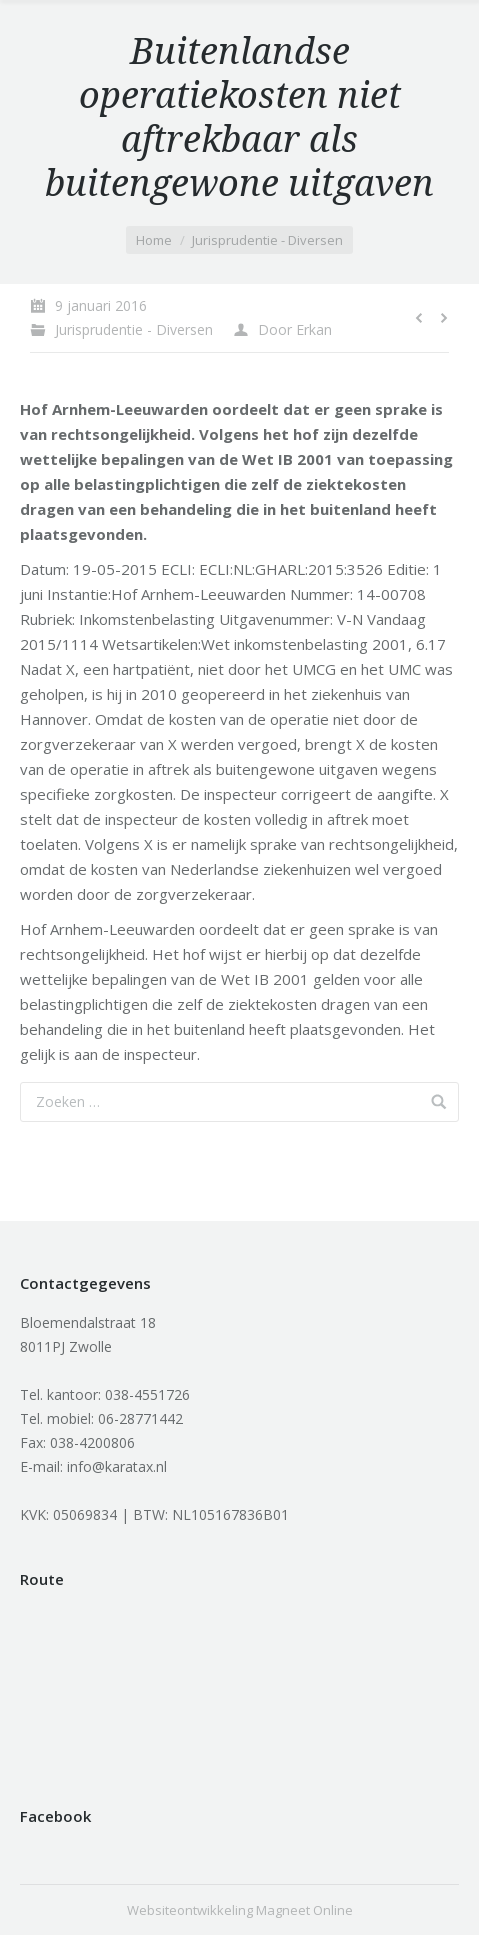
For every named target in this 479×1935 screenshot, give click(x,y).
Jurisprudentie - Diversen (267, 240)
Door (295, 329)
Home (154, 240)
